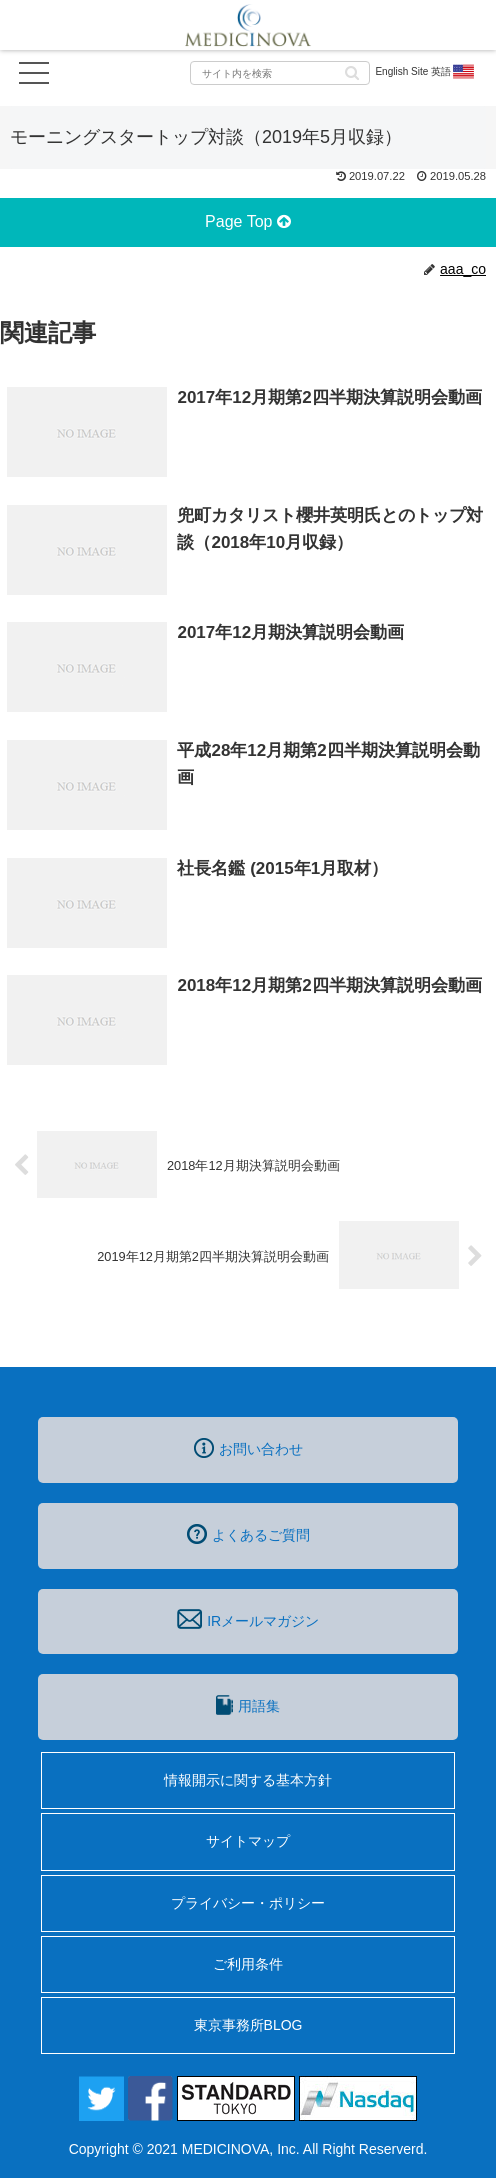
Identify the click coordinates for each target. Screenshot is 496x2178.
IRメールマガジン (248, 1619)
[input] (280, 73)
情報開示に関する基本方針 (248, 1780)
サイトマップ (248, 1841)
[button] (352, 71)
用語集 (248, 1705)
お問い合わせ (248, 1448)
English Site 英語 (425, 72)
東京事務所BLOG (248, 2025)
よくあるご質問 (248, 1534)
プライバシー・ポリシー (248, 1903)
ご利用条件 (248, 1964)
